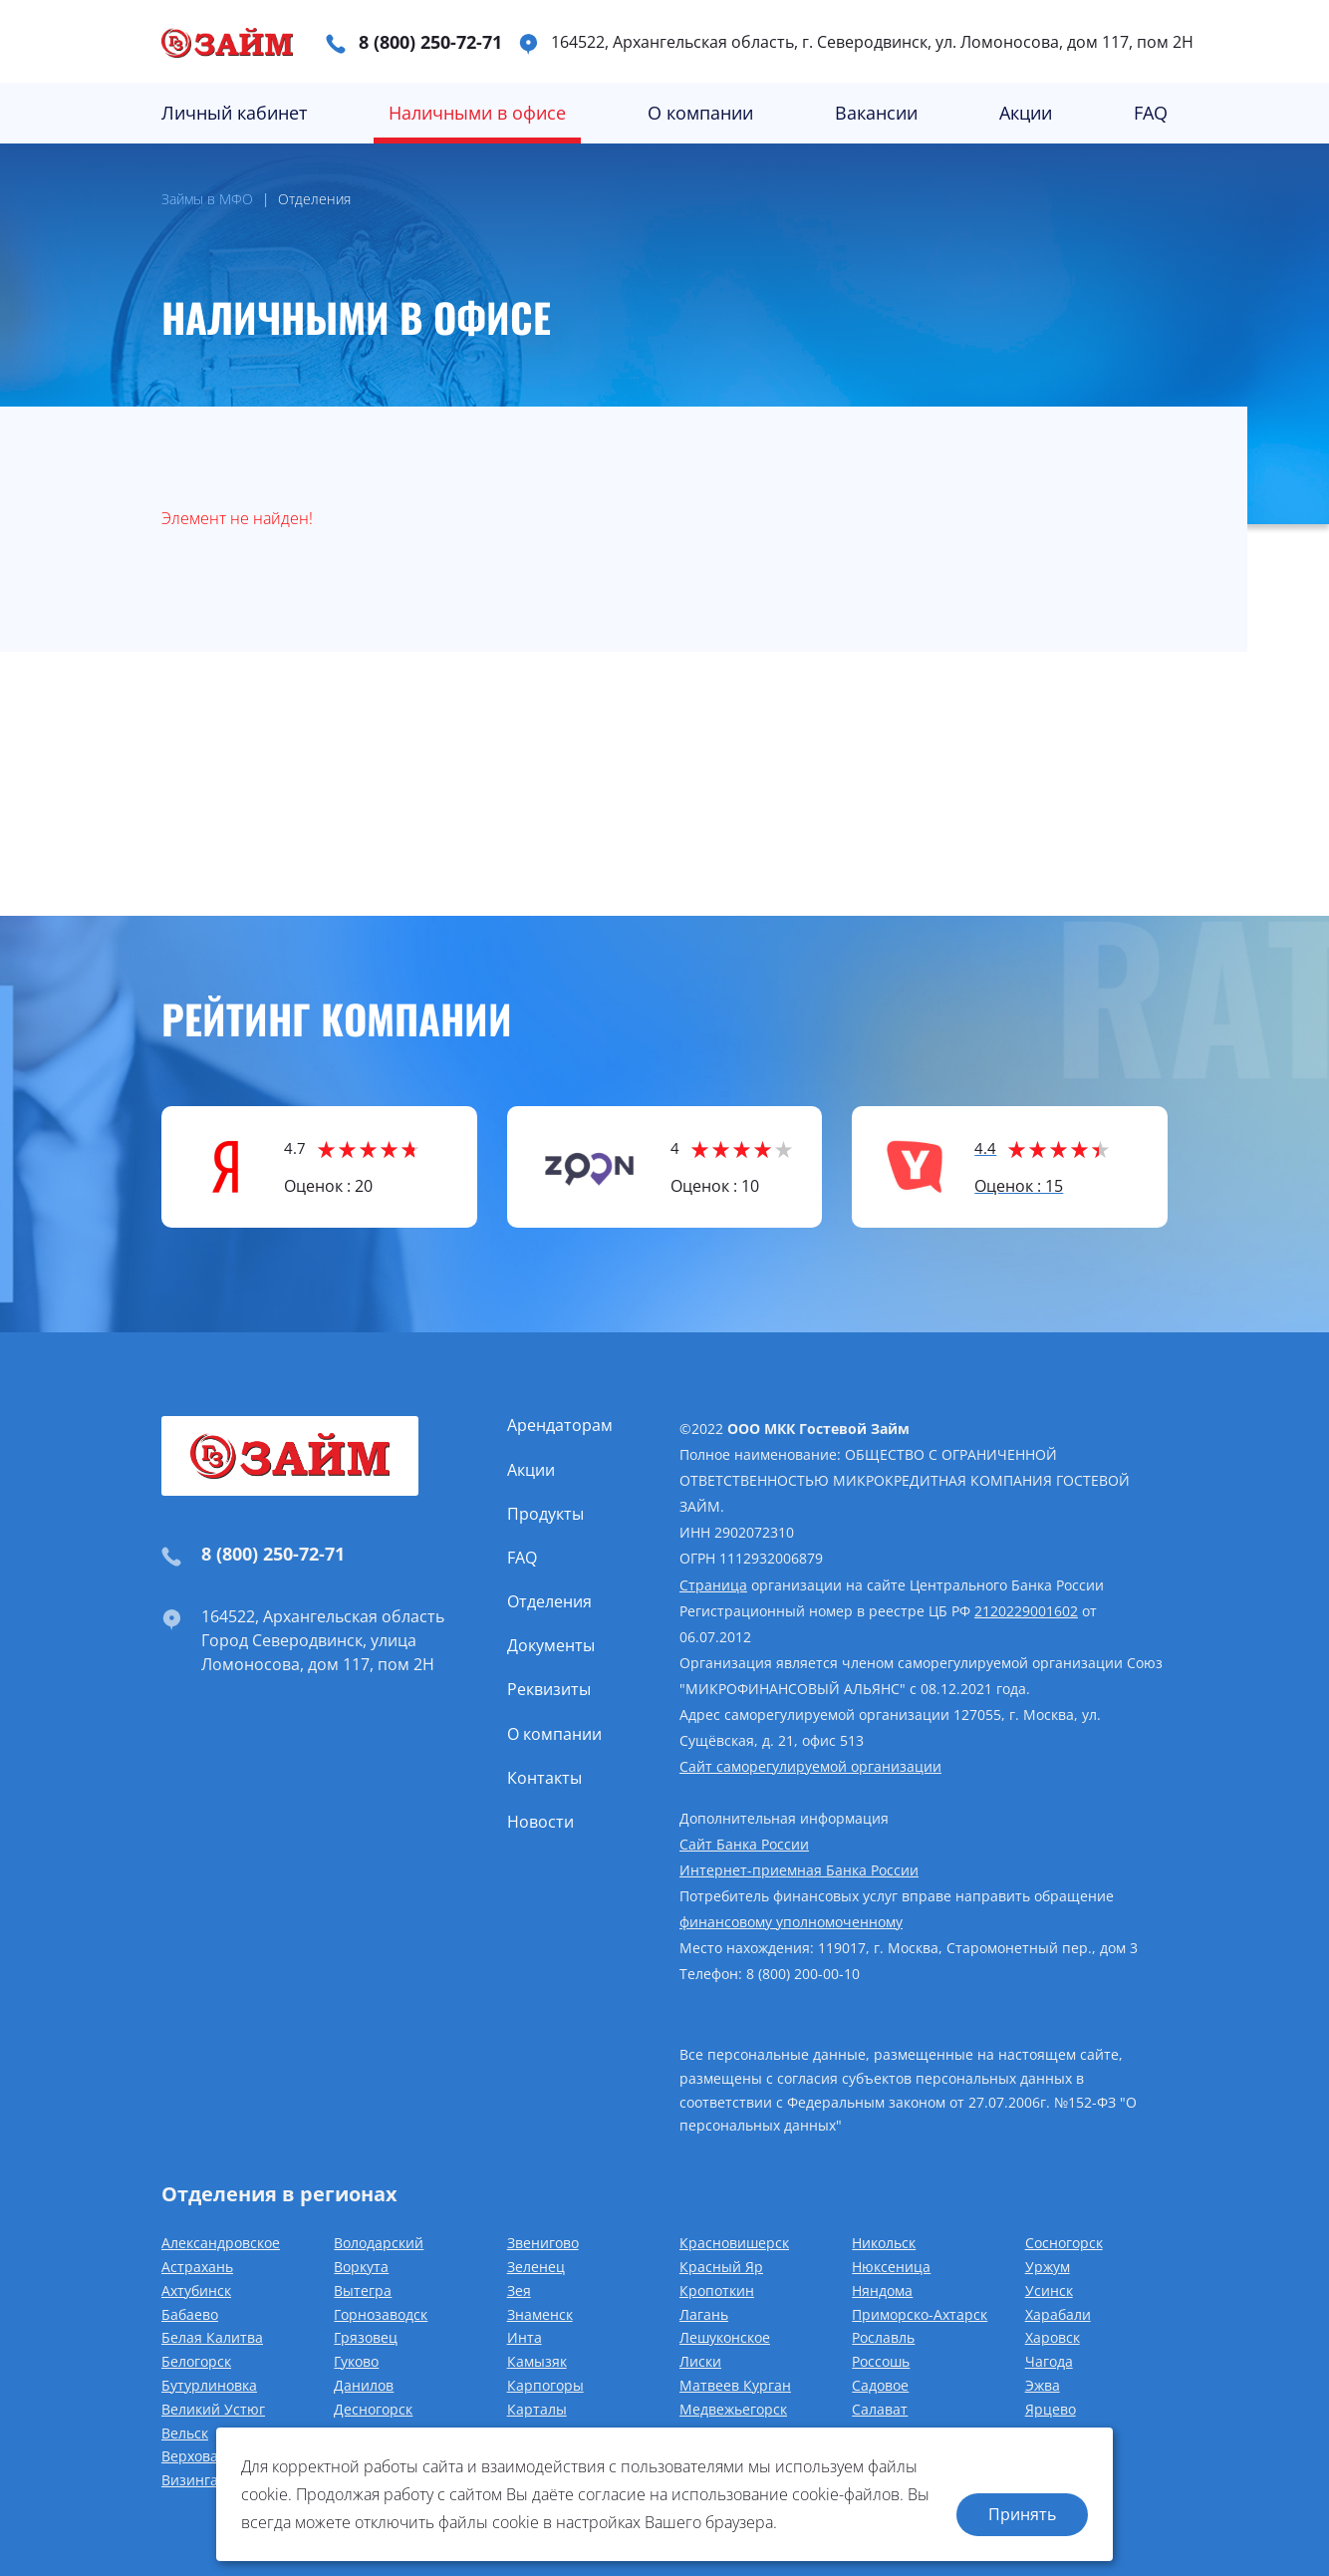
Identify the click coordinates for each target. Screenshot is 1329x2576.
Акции (1025, 113)
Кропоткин (716, 2290)
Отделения (549, 1601)
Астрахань (197, 2266)
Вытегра (363, 2290)
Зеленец (536, 2266)
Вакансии (876, 113)
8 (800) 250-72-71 (430, 42)
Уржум (1047, 2266)
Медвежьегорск (733, 2409)
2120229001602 (1026, 1610)
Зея (519, 2290)
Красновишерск (734, 2242)
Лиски (700, 2361)
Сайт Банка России (744, 1844)
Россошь (881, 2361)
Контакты (544, 1778)
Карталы (537, 2409)
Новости (540, 1822)
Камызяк (537, 2361)
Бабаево (189, 2314)
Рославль (883, 2337)
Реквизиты (549, 1689)
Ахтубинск (196, 2290)
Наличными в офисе (477, 113)
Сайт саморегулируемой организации (810, 1766)
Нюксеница (891, 2266)
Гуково (356, 2361)
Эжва (1042, 2385)
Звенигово (543, 2242)
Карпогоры (545, 2385)
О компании (700, 113)
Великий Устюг (213, 2409)
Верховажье (202, 2455)
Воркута (361, 2266)
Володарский (378, 2242)
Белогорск (196, 2361)
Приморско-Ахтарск (919, 2314)
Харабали (1058, 2314)
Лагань (703, 2314)
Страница (713, 1584)
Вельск (184, 2433)
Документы (551, 1645)
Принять (1022, 2513)
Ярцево (1050, 2409)
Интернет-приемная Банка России (799, 1869)
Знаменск (540, 2314)
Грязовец (366, 2337)
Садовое (880, 2385)
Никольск (884, 2242)
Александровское (220, 2242)
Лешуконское (724, 2337)
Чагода (1049, 2361)
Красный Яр (721, 2266)
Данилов (364, 2385)
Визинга (189, 2479)
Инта (524, 2337)
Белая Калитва (212, 2337)
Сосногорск (1064, 2242)
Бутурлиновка (209, 2385)
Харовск (1052, 2337)
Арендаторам (560, 1425)
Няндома (882, 2290)
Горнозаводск (380, 2314)
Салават (880, 2409)
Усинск (1049, 2290)
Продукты (545, 1514)
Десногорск (373, 2409)
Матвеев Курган (735, 2385)
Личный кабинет (234, 113)
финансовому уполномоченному (791, 1921)
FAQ (1151, 113)
